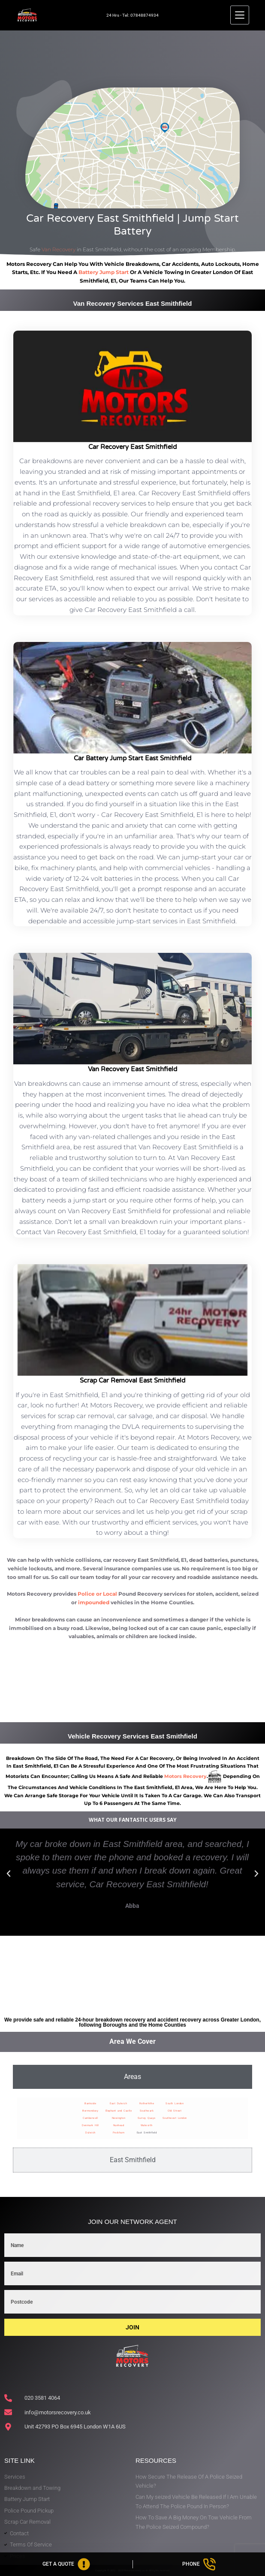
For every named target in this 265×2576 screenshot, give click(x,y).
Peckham (119, 2132)
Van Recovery (58, 249)
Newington (119, 2117)
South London (175, 2103)
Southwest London (175, 2117)
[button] (8, 1873)
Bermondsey (90, 2110)
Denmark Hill (90, 2125)
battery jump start (103, 272)
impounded (93, 1602)
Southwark (147, 2110)
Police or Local (97, 1594)
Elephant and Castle (118, 2110)
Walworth (147, 2125)
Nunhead (118, 2125)
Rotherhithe (146, 2103)
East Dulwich (118, 2103)
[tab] (132, 2077)
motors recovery (185, 1776)
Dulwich (90, 2132)
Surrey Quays (147, 2117)
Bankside (90, 2103)
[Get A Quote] (66, 2564)
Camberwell (90, 2117)
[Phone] (199, 2564)
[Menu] (239, 15)
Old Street (174, 2110)
